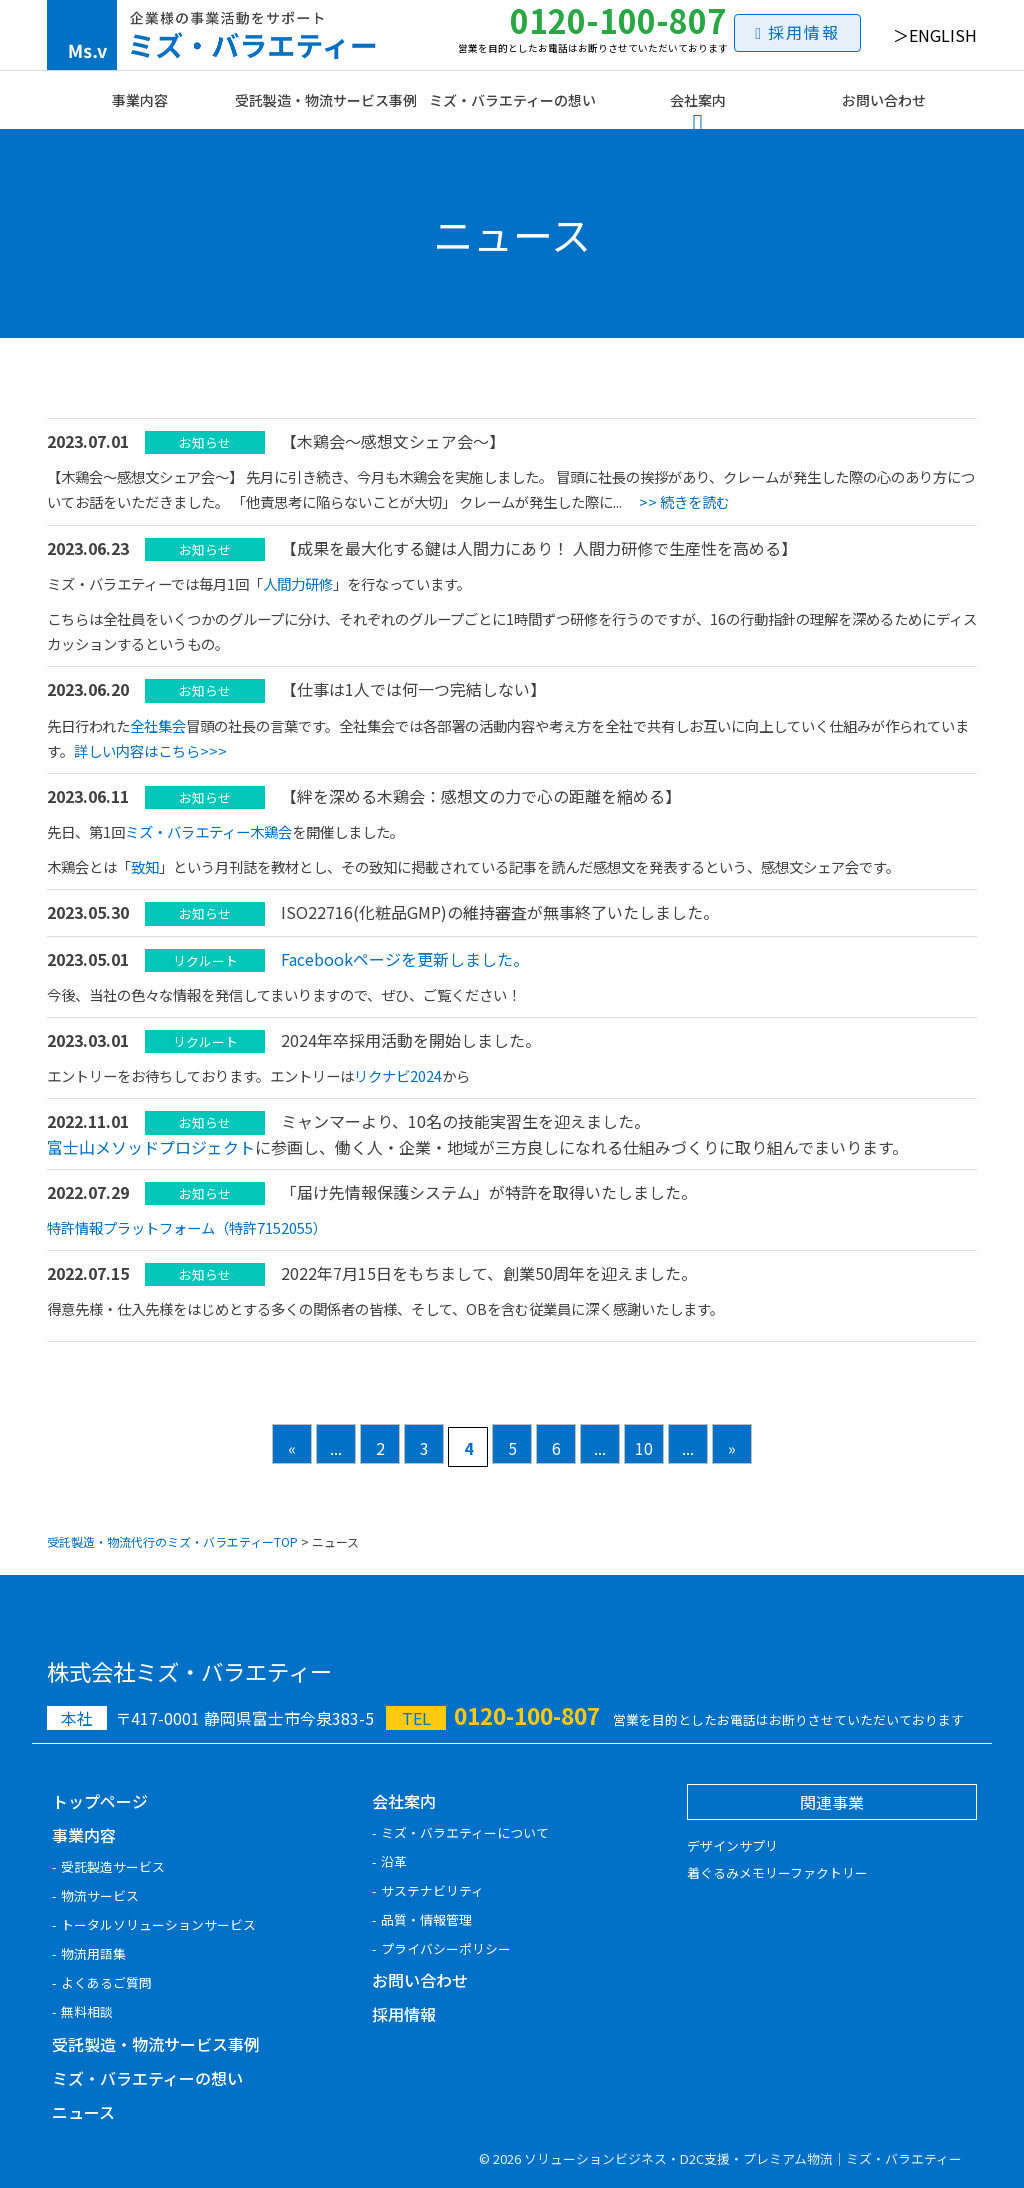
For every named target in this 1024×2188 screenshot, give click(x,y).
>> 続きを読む (684, 501)
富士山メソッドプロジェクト (151, 1147)
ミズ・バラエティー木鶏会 (208, 831)
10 (644, 1448)
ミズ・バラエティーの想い (512, 100)
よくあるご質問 (106, 1982)
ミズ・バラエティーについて (465, 1832)
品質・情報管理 (426, 1919)
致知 (145, 866)
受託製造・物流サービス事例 (326, 100)
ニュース (83, 2112)
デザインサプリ (732, 1845)
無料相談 (87, 2011)
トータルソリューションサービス (158, 1924)
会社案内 (698, 100)
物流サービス (100, 1895)
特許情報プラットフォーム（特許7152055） (187, 1227)
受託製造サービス (113, 1866)
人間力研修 (298, 583)
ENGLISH (943, 35)
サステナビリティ (432, 1890)
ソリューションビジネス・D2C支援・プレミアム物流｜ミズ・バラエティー (743, 2158)
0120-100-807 (593, 27)
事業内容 (140, 100)
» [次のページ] (732, 1448)
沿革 (394, 1861)
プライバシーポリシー (446, 1948)
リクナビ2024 (398, 1075)
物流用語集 (93, 1953)
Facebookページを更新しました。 (405, 959)
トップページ (100, 1801)
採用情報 (804, 32)
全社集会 (158, 725)
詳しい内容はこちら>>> (150, 750)
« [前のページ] (292, 1448)
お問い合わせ (884, 100)
